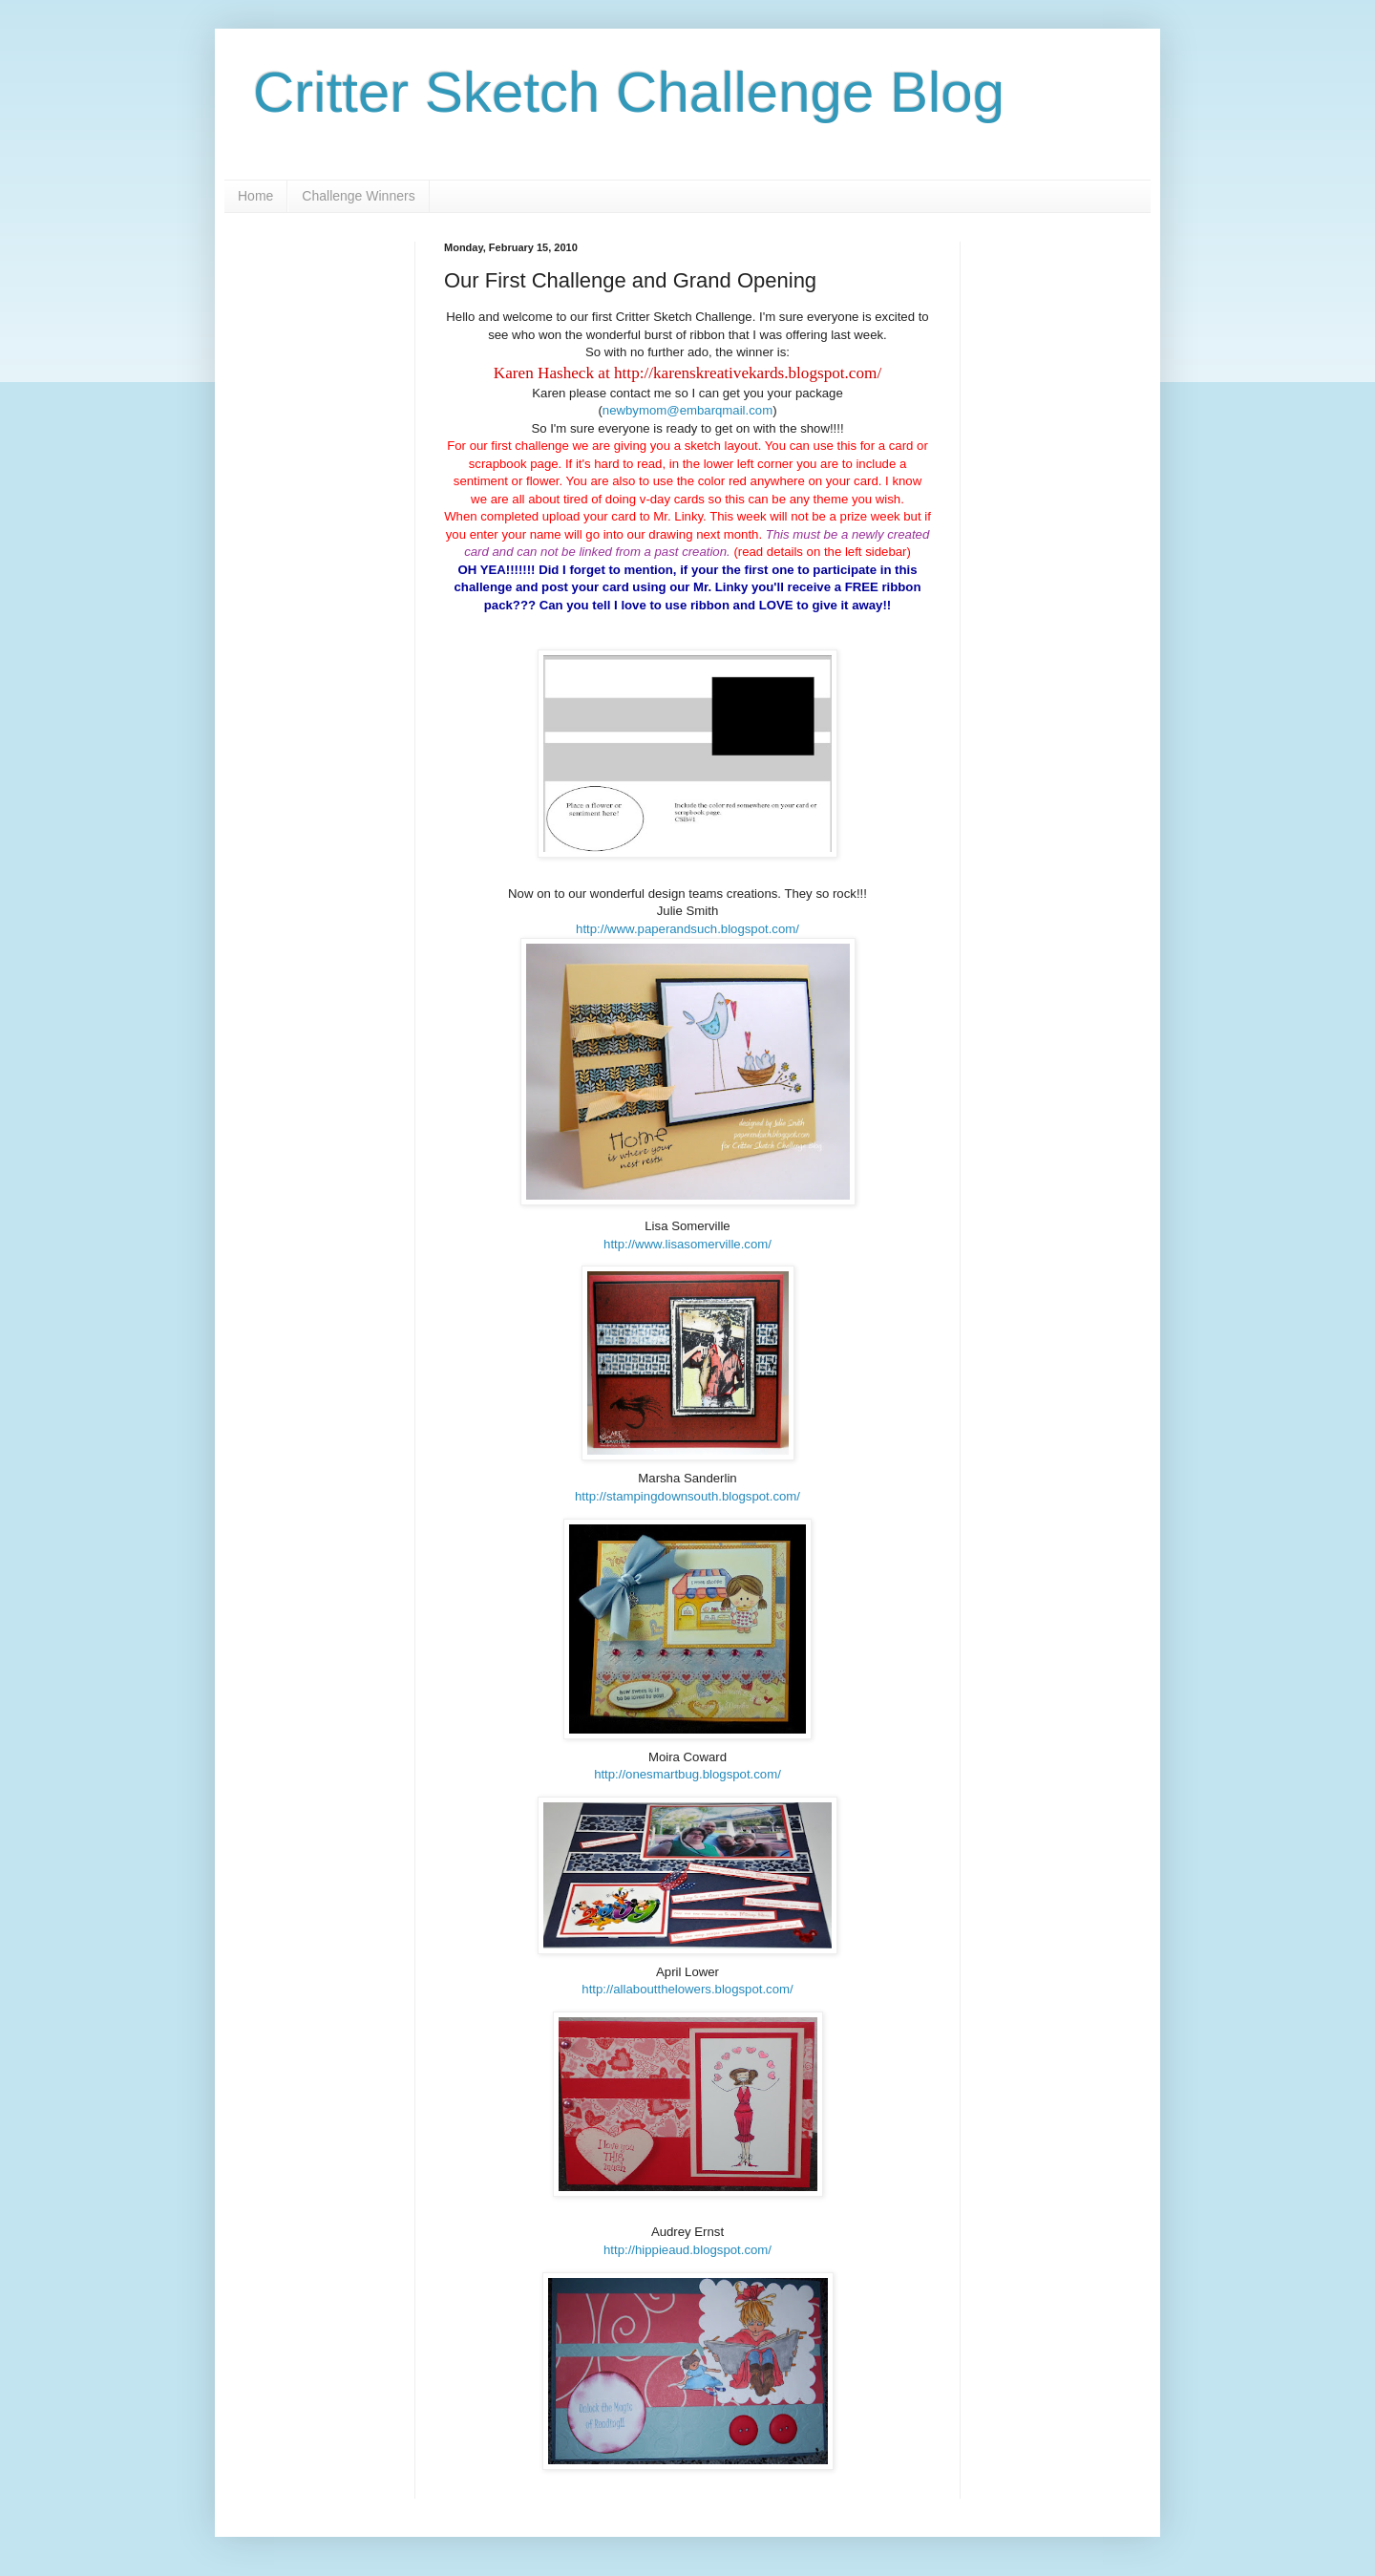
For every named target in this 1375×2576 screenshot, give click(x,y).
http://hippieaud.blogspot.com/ (687, 2250)
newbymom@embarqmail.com (687, 410)
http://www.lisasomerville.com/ (687, 1244)
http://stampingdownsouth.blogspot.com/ (687, 1496)
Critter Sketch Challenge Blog (629, 92)
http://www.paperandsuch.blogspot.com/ (687, 929)
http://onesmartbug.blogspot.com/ (687, 1774)
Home (255, 195)
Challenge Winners (358, 195)
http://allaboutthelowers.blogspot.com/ (687, 1989)
